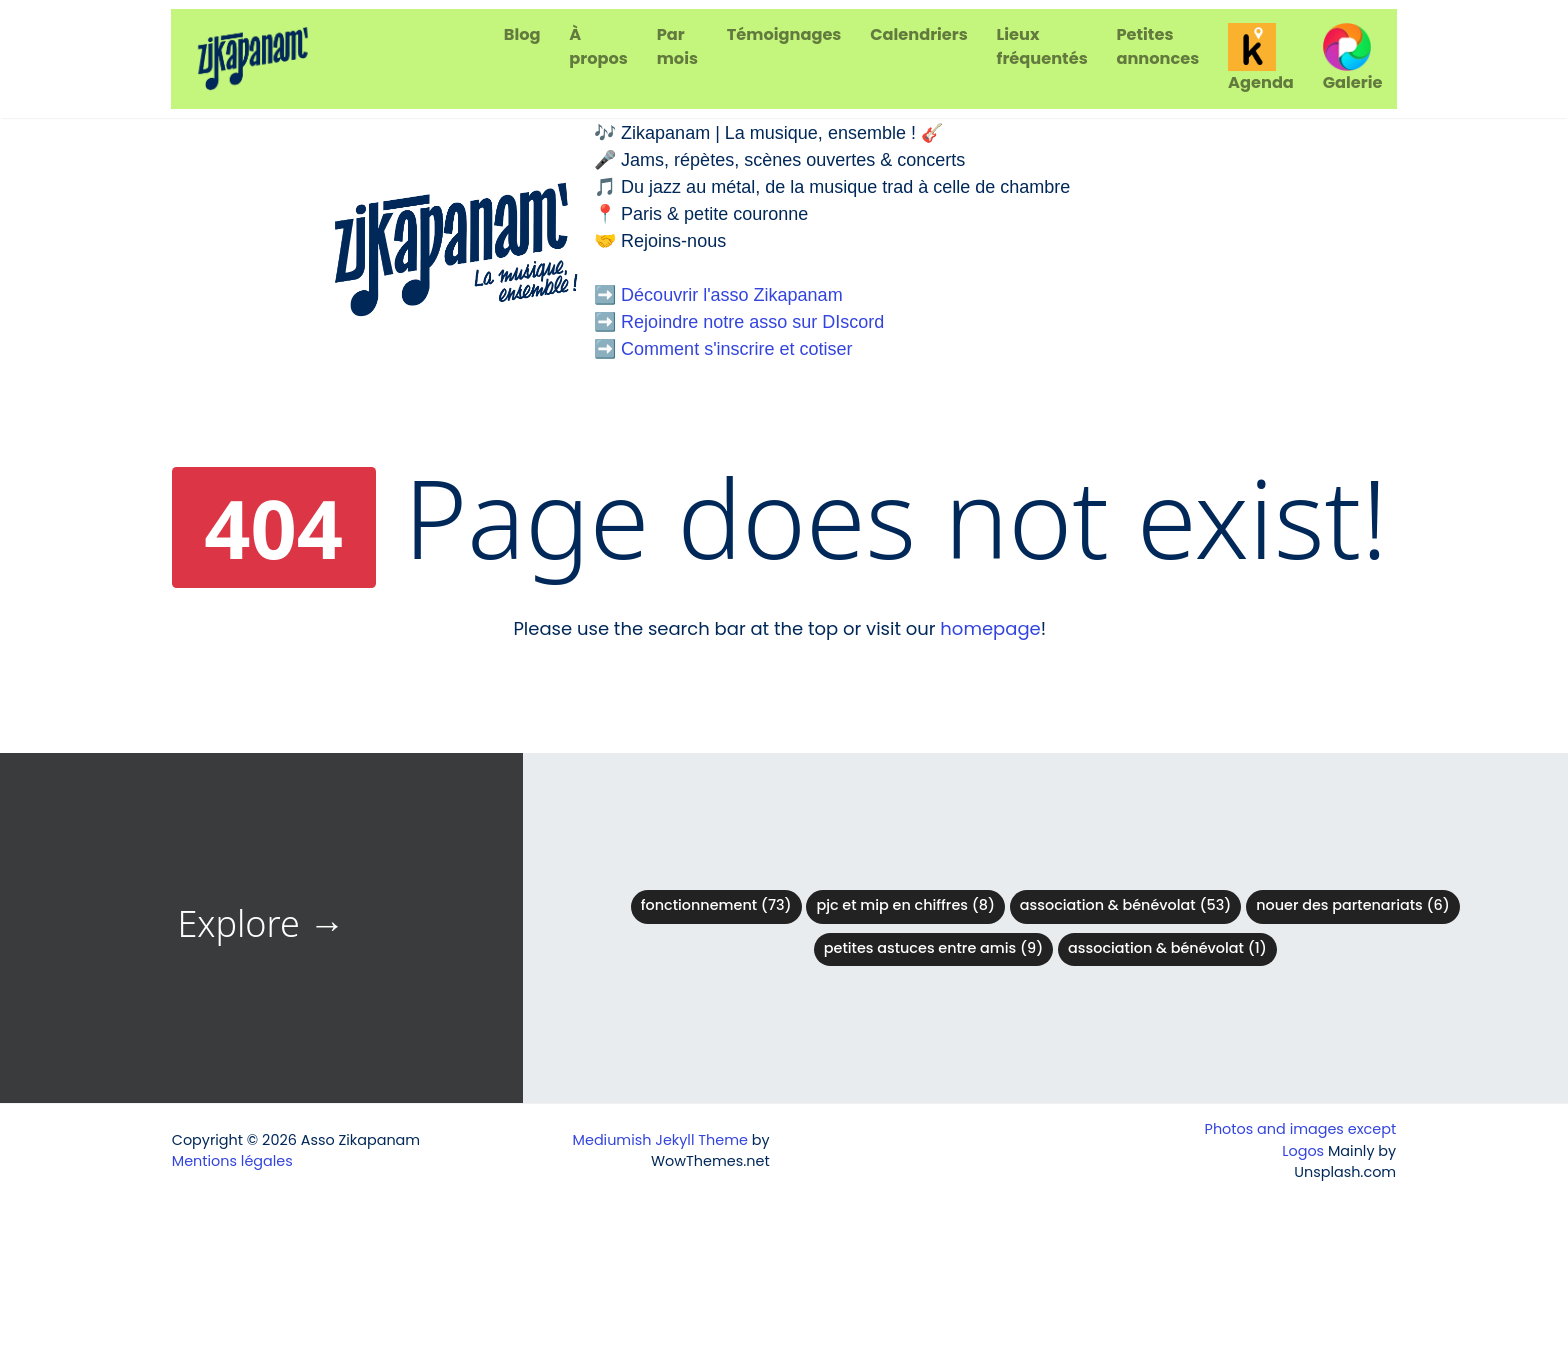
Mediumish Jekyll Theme (660, 1140)
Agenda (1261, 58)
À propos (598, 46)
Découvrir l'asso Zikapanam (732, 295)
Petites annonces (1157, 46)
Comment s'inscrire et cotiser (737, 349)
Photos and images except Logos (1301, 1140)
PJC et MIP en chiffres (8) (905, 905)
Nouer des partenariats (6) (1353, 905)
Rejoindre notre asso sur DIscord (752, 322)
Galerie (1353, 58)
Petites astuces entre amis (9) (933, 948)
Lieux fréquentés (1042, 46)
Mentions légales (232, 1161)
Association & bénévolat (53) (1126, 905)
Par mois (677, 46)
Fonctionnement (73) (716, 905)
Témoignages (784, 34)
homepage (990, 628)
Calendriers (919, 34)
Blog (522, 34)
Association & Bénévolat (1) (1167, 948)
